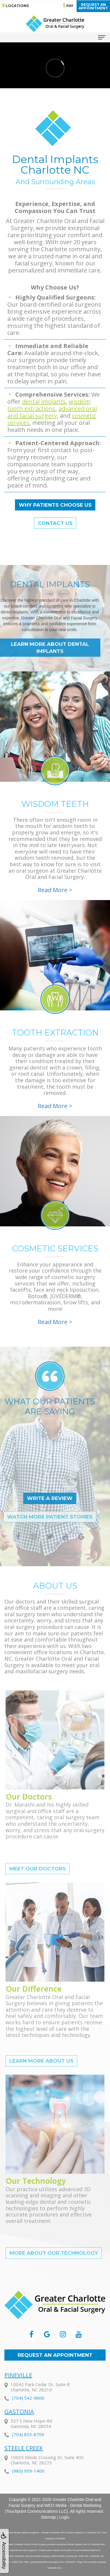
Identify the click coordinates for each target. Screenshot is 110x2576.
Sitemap (48, 2517)
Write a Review (28, 1498)
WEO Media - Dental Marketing (72, 2505)
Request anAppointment (93, 6)
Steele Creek (23, 2471)
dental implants (44, 401)
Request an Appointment (55, 2355)
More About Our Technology (53, 2275)
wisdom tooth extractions (48, 405)
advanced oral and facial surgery (52, 412)
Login (64, 2517)
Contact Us (55, 523)
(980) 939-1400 (28, 2494)
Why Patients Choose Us (55, 505)
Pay (68, 5)
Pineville (18, 2398)
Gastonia (19, 2435)
